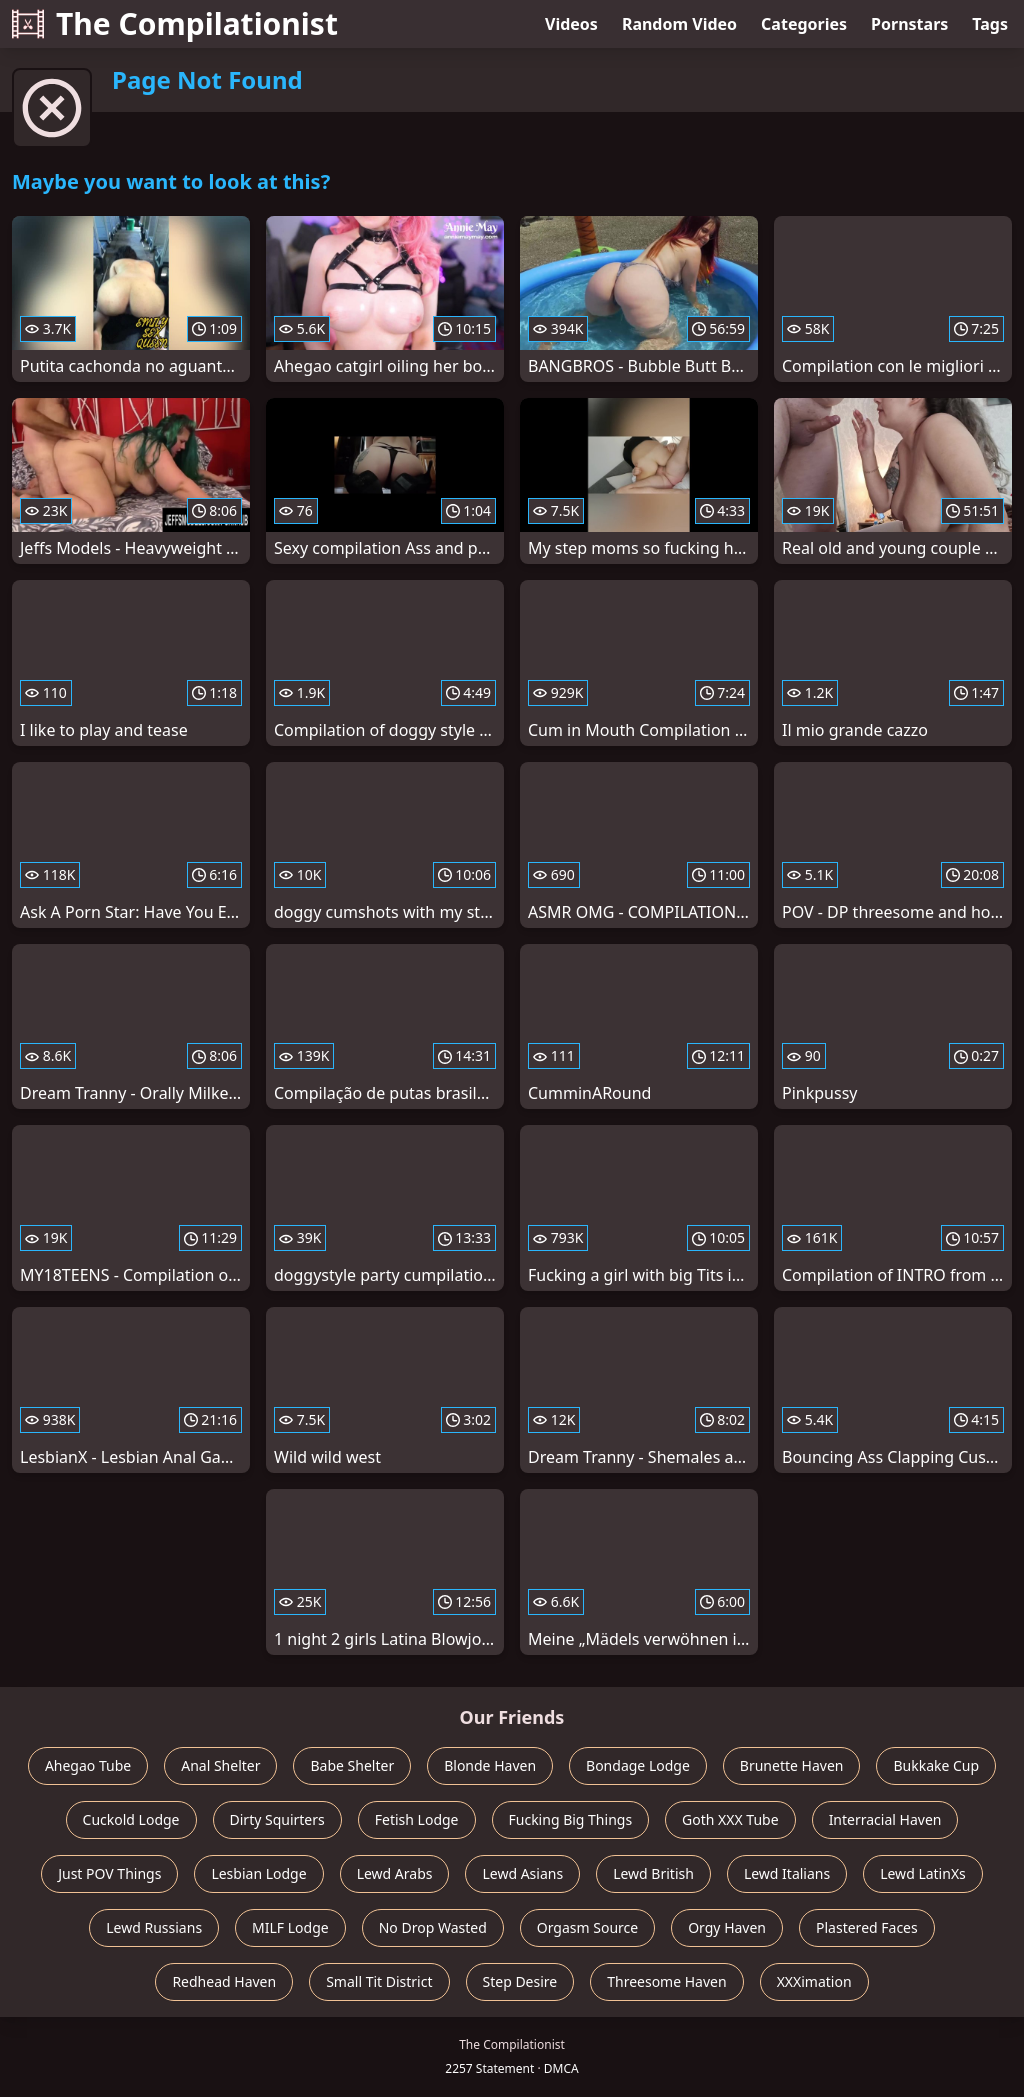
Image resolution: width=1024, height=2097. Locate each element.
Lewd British (653, 1873)
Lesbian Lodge (258, 1873)
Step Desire (520, 1981)
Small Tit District (379, 1981)
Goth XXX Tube (730, 1819)
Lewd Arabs (395, 1873)
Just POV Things (109, 1873)
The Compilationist (175, 23)
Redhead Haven (224, 1981)
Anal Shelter (220, 1765)
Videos (571, 24)
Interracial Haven (885, 1819)
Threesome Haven (666, 1981)
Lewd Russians (154, 1927)
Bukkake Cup (936, 1765)
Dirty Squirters (277, 1819)
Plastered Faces (867, 1927)
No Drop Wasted (433, 1927)
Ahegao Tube (88, 1765)
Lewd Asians (522, 1873)
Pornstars (909, 24)
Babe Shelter (352, 1765)
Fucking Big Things (571, 1819)
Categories (804, 24)
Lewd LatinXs (923, 1873)
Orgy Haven (727, 1927)
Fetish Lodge (417, 1819)
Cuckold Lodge (131, 1819)
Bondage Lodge (638, 1765)
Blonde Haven (490, 1765)
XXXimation (814, 1981)
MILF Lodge (290, 1927)
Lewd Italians (787, 1873)
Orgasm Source (587, 1927)
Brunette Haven (792, 1765)
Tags (990, 24)
